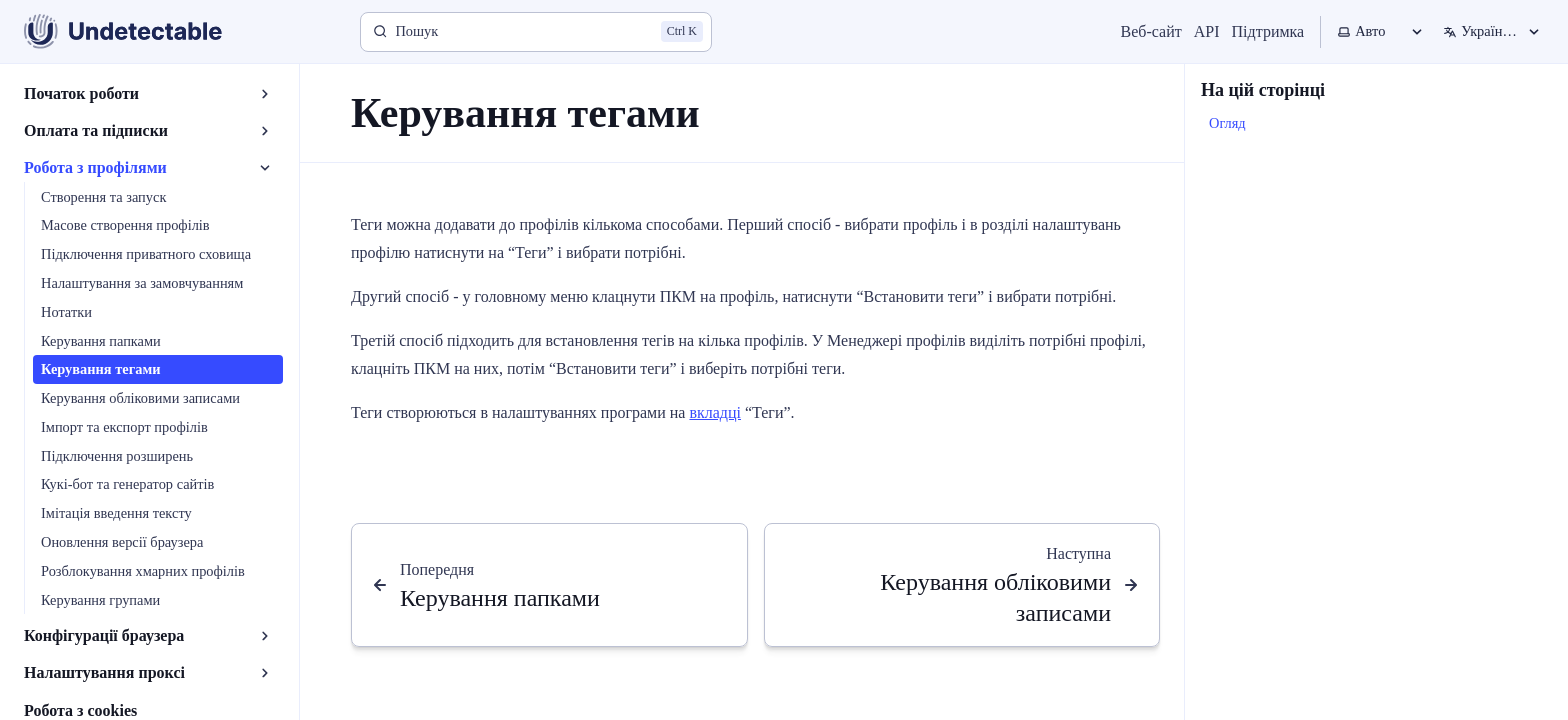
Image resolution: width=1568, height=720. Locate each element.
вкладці (715, 412)
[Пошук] (536, 32)
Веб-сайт (1151, 31)
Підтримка (1268, 31)
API (1207, 31)
